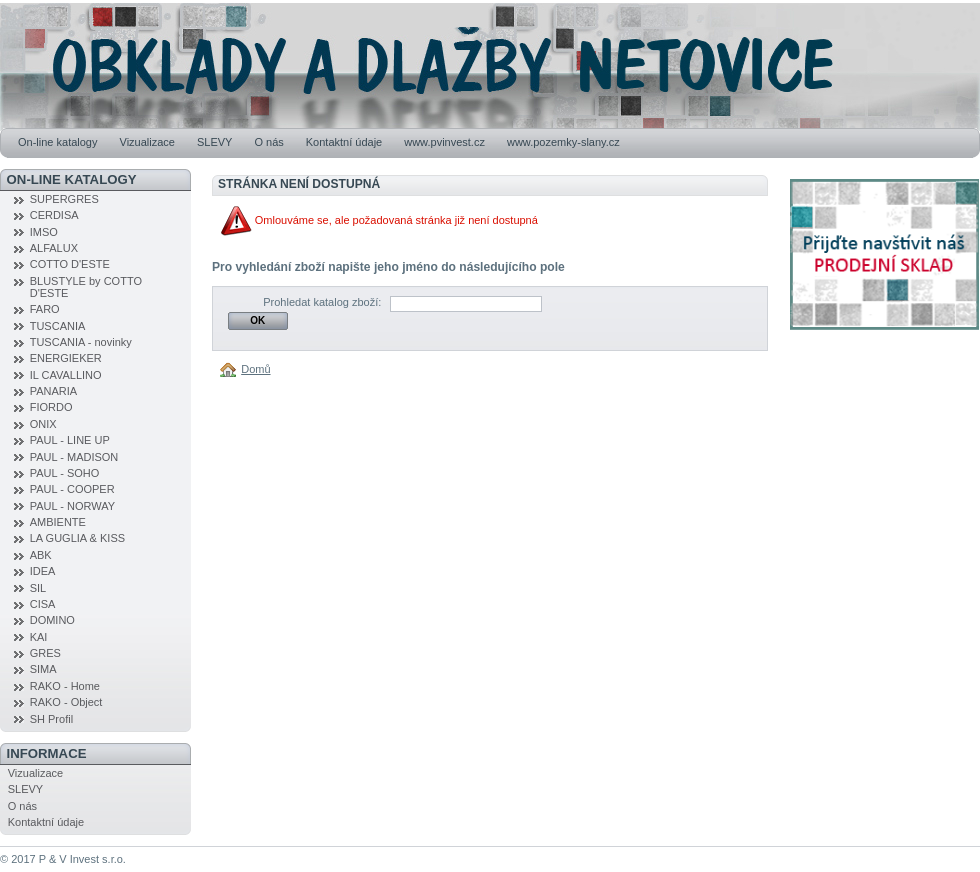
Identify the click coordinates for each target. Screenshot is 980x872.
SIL (38, 588)
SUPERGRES (64, 199)
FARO (45, 309)
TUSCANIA (58, 326)
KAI (39, 637)
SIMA (43, 669)
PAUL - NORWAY (72, 506)
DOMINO (52, 620)
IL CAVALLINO (66, 375)
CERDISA (54, 215)
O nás (268, 142)
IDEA (43, 571)
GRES (45, 653)
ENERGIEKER (66, 358)
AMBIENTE (58, 522)
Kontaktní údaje (344, 142)
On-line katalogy (58, 142)
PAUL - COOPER (72, 489)
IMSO (44, 232)
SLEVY (214, 142)
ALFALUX (54, 248)
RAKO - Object (66, 702)
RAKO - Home (65, 686)
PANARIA (53, 391)
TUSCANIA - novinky (81, 342)
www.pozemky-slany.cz (563, 142)
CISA (43, 604)
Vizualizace (147, 142)
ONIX (43, 424)
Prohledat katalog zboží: (322, 302)
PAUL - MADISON (74, 457)
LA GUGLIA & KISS (77, 538)
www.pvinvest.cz (444, 142)
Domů (255, 369)
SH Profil (51, 719)
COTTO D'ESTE (70, 264)
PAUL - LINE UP (70, 440)
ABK (41, 555)
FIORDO (51, 407)
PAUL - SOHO (65, 473)
